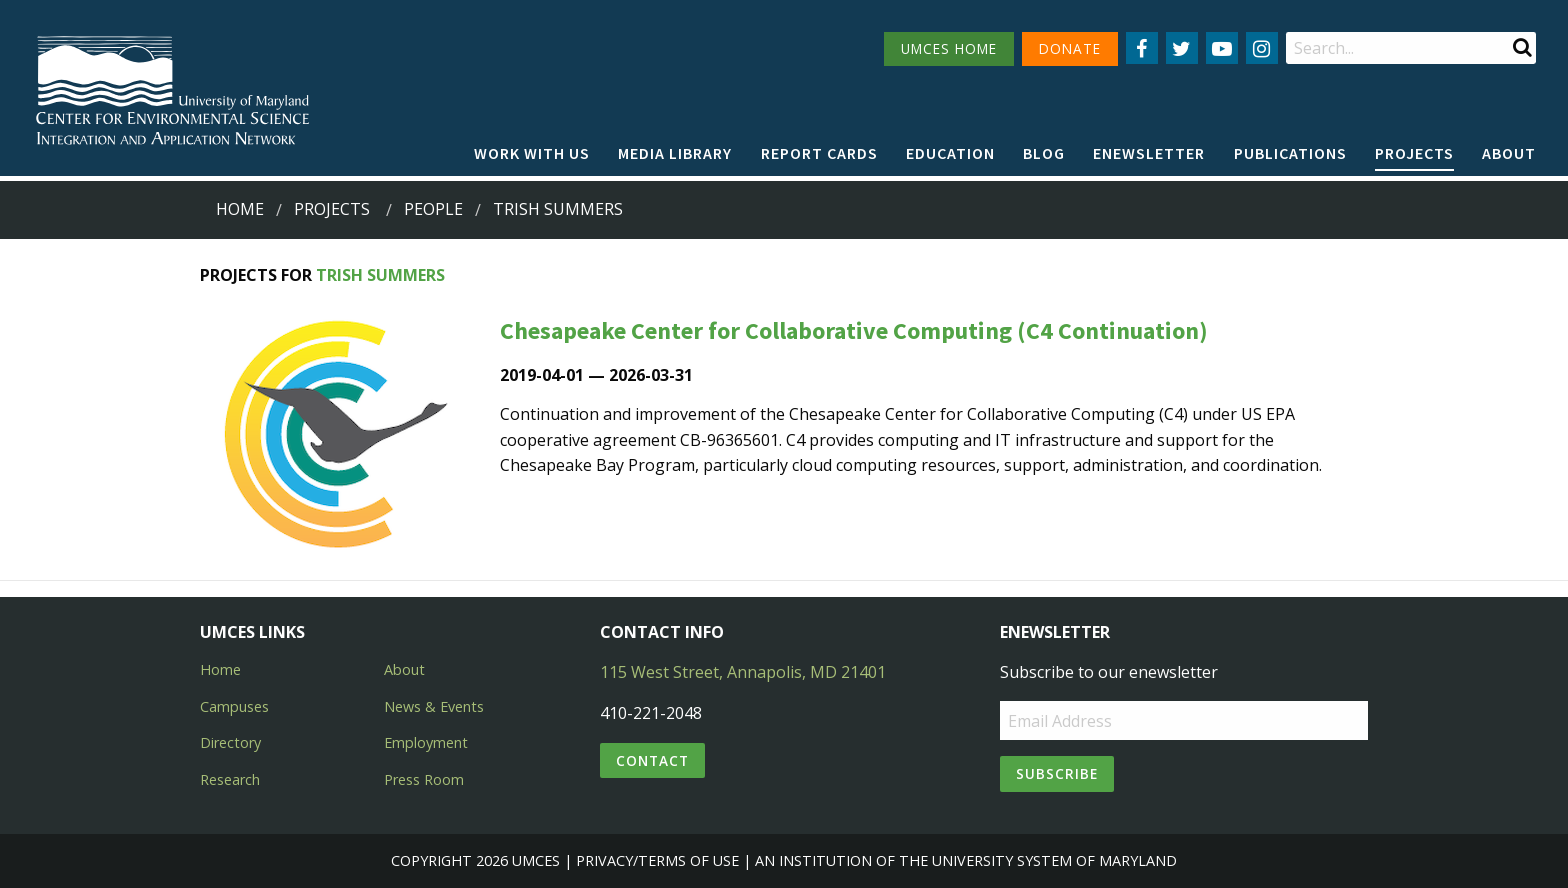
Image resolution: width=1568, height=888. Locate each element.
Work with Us (532, 153)
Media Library (675, 153)
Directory (230, 742)
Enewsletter (1149, 153)
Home (240, 209)
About (1509, 153)
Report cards (819, 153)
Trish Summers (380, 275)
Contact (652, 760)
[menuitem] (532, 154)
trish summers (558, 209)
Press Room (424, 779)
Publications (1290, 153)
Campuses (234, 706)
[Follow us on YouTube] (1222, 48)
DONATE (1070, 48)
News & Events (434, 706)
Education (950, 153)
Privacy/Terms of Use (657, 860)
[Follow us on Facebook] (1142, 48)
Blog (1044, 153)
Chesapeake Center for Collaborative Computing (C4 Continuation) (854, 330)
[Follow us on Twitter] (1182, 48)
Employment (426, 742)
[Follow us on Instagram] (1262, 48)
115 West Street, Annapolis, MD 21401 (743, 672)
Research (230, 779)
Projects (1414, 153)
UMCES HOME (949, 48)
